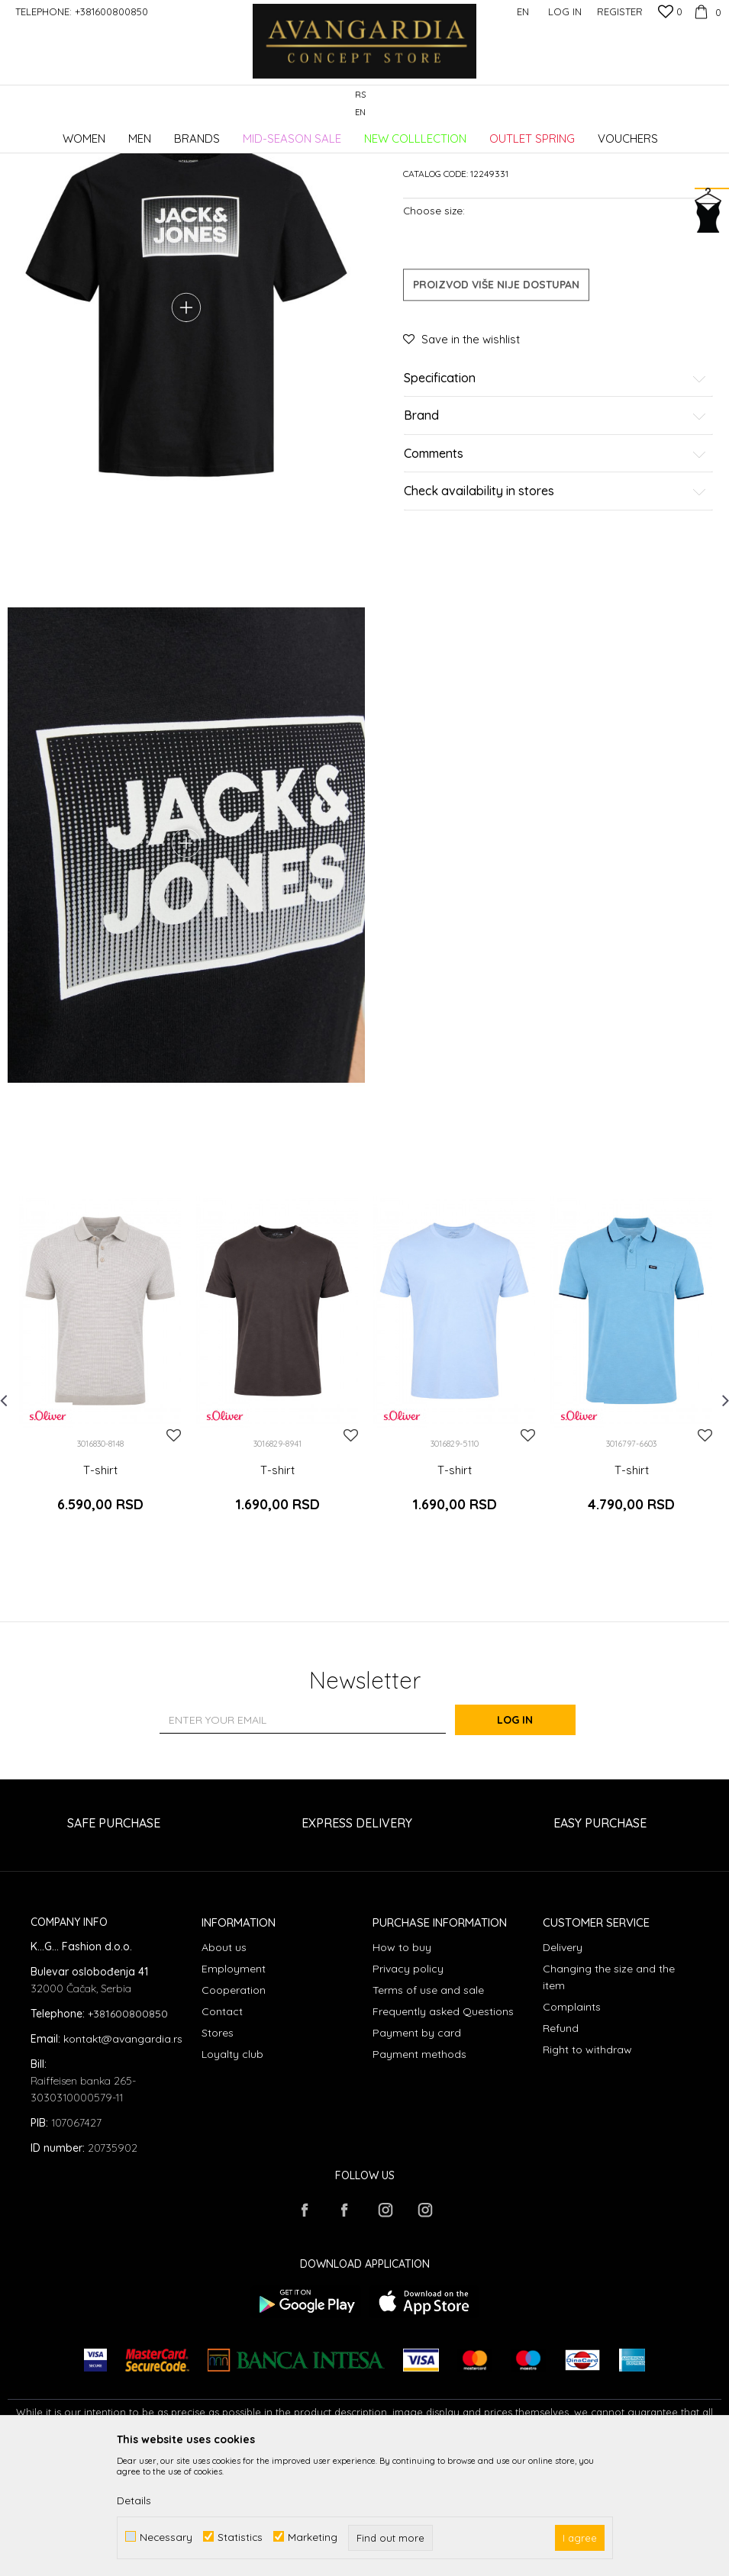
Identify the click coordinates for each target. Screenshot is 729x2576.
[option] (100, 1502)
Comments (556, 569)
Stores (218, 2153)
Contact (222, 2132)
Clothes (213, 133)
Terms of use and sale (428, 2110)
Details (134, 2500)
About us (224, 2068)
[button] (713, 104)
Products (168, 133)
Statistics (240, 2536)
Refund (561, 2149)
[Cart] (705, 11)
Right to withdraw (587, 2170)
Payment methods (419, 2175)
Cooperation (234, 2110)
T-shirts (256, 133)
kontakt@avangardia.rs (122, 2159)
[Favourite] (670, 13)
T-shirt (100, 1605)
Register (620, 11)
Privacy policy (408, 2089)
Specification (556, 494)
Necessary (166, 2536)
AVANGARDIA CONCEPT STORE (72, 133)
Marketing (312, 2536)
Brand (556, 532)
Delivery (562, 2068)
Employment (234, 2089)
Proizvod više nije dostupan (496, 400)
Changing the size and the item (609, 2097)
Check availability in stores (556, 607)
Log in (532, 1840)
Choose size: (434, 325)
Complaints (572, 2127)
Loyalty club (232, 2175)
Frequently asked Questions (443, 2132)
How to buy (402, 2068)
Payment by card (417, 2153)
